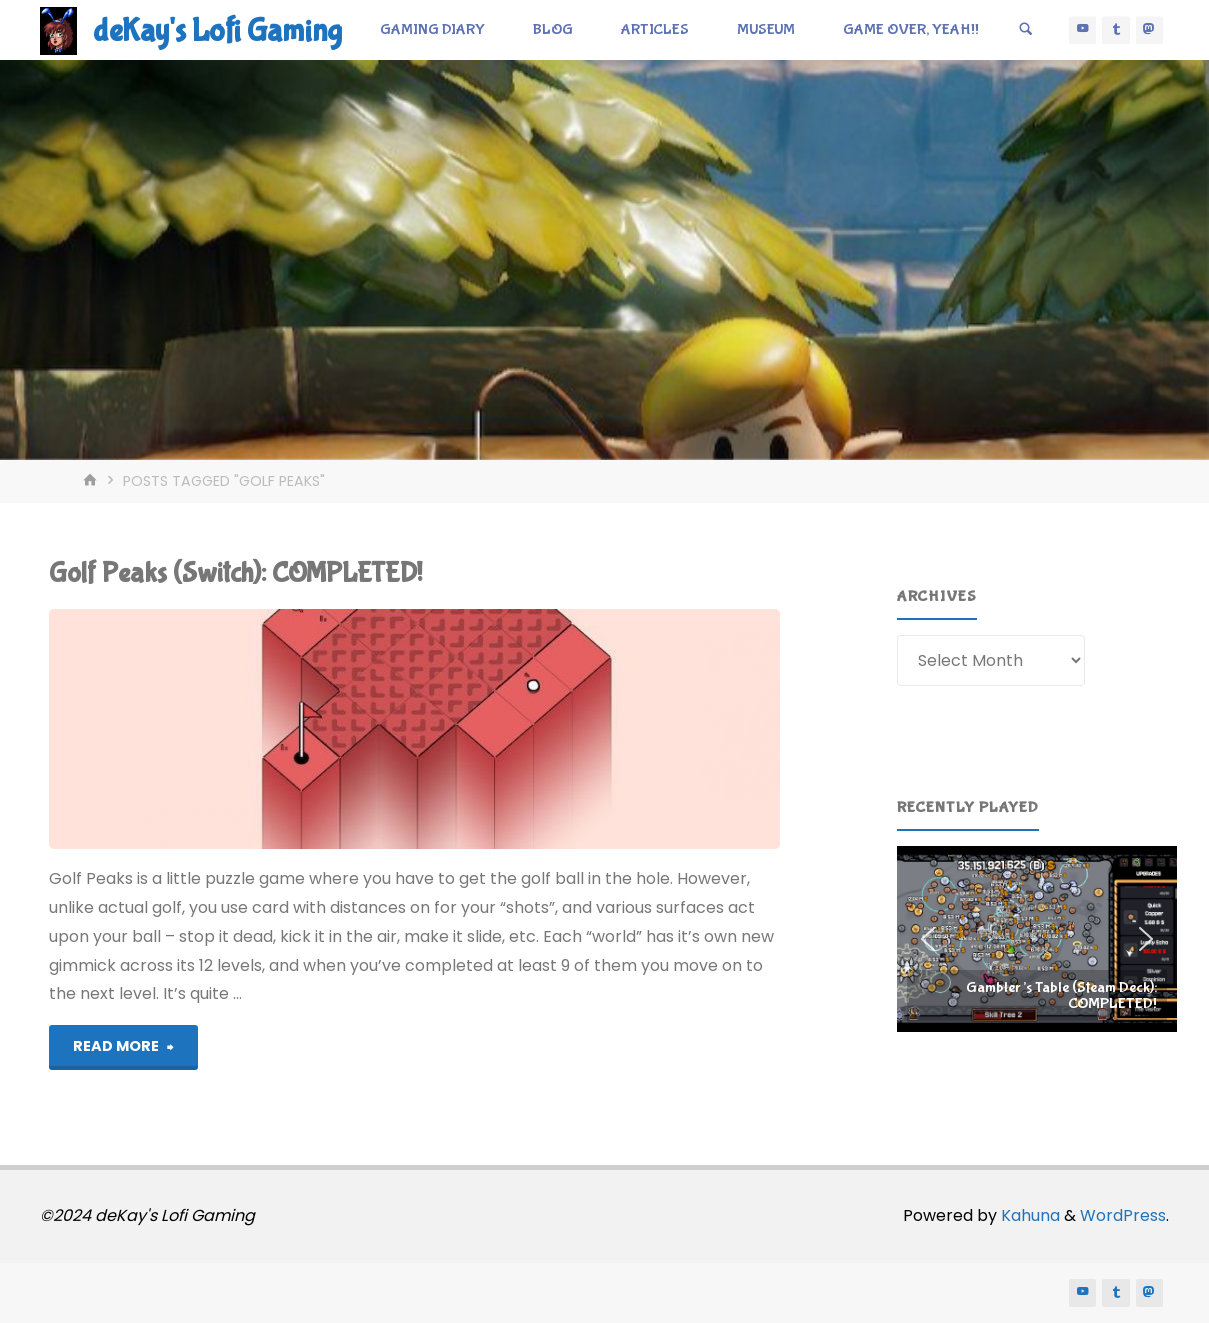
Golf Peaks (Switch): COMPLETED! (235, 573)
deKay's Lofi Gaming (217, 31)
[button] (1037, 939)
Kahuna (1028, 1215)
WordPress (1123, 1215)
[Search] (1026, 30)
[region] (1037, 939)
